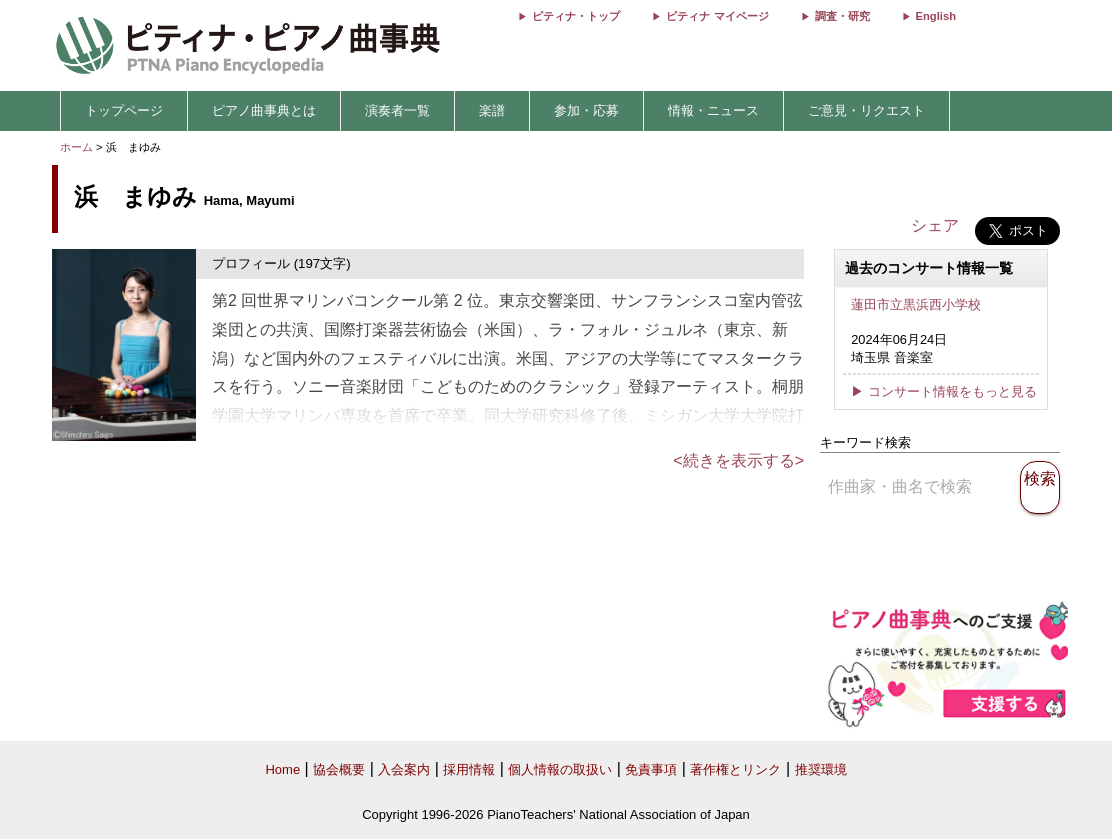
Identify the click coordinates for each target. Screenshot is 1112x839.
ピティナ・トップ (576, 16)
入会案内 (404, 769)
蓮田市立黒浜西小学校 (916, 304)
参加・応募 (586, 110)
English (936, 16)
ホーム (76, 147)
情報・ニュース (713, 110)
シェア (935, 225)
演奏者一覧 (397, 110)
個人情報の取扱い (560, 769)
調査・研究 (842, 16)
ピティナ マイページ (717, 16)
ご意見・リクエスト (866, 110)
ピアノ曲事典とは (264, 110)
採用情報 (469, 769)
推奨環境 (821, 769)
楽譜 (492, 110)
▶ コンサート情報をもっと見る (944, 391)
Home (282, 769)
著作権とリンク (735, 769)
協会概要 (339, 769)
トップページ (124, 110)
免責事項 (651, 769)
